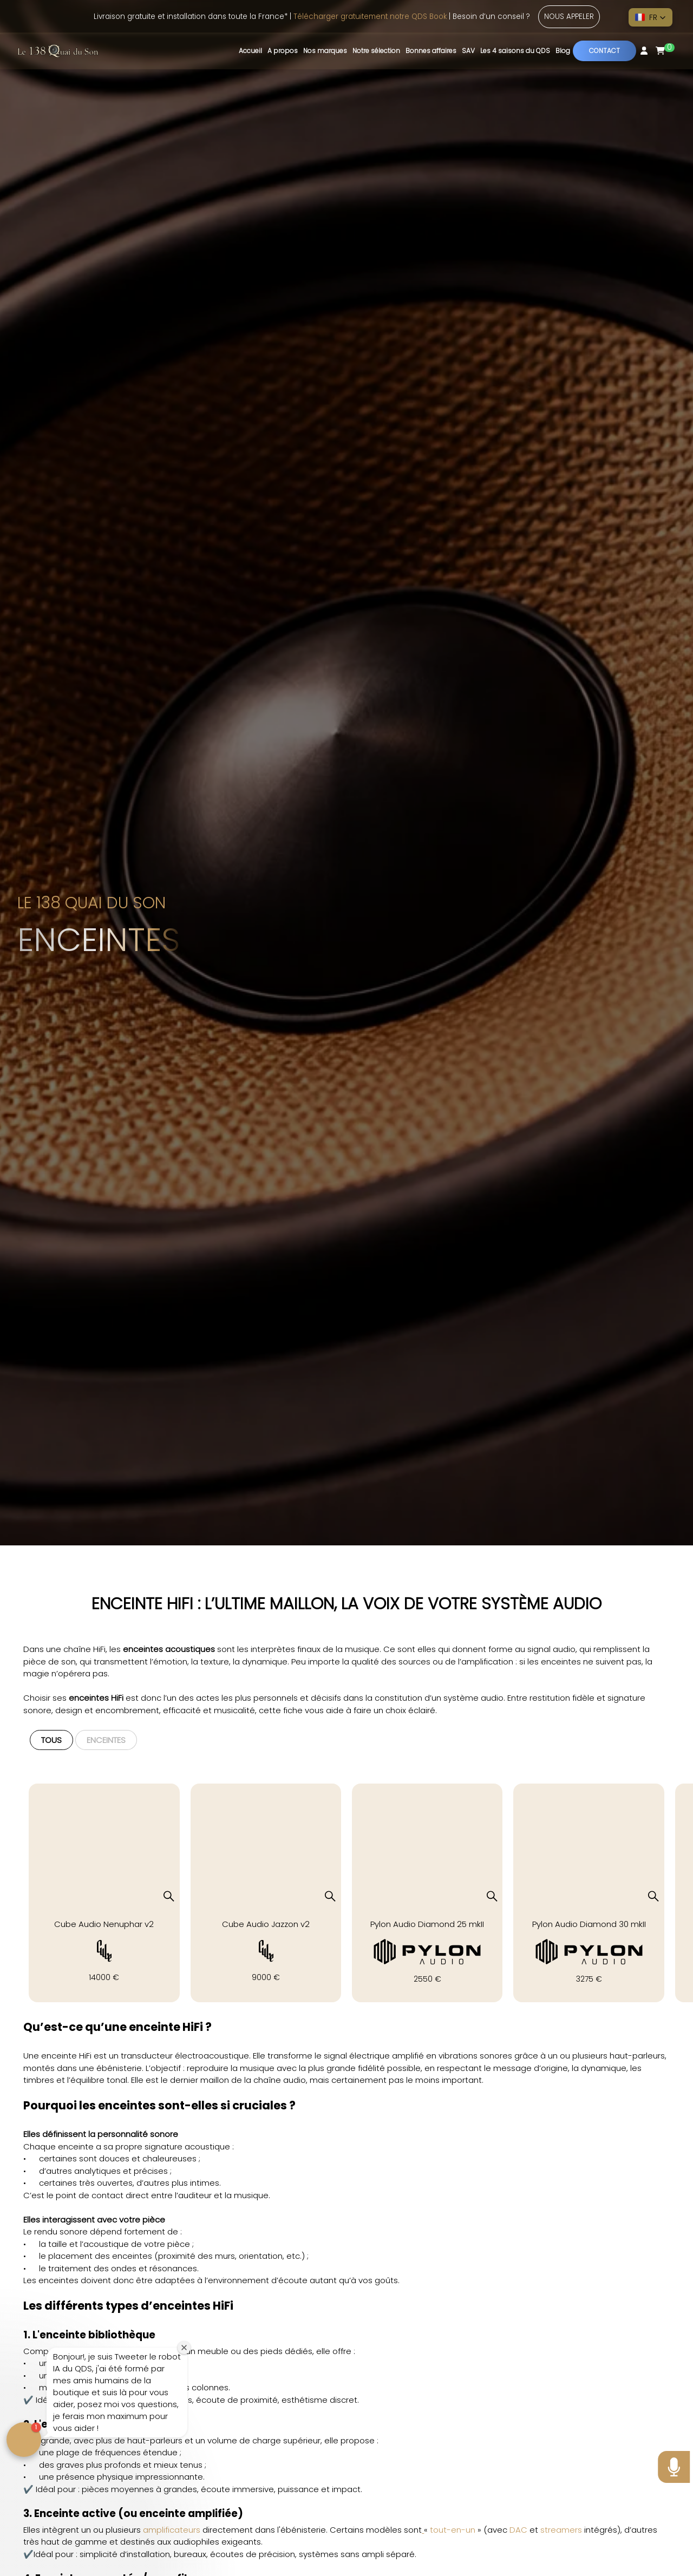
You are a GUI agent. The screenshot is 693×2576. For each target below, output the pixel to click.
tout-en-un (452, 2529)
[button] (650, 17)
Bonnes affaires (431, 50)
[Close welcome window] (184, 2347)
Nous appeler (569, 16)
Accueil (250, 50)
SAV (468, 50)
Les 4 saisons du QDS (515, 50)
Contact (604, 50)
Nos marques (325, 50)
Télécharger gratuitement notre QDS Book (370, 16)
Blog (562, 50)
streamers (561, 2529)
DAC (518, 2529)
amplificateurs (171, 2529)
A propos (282, 50)
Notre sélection (376, 50)
